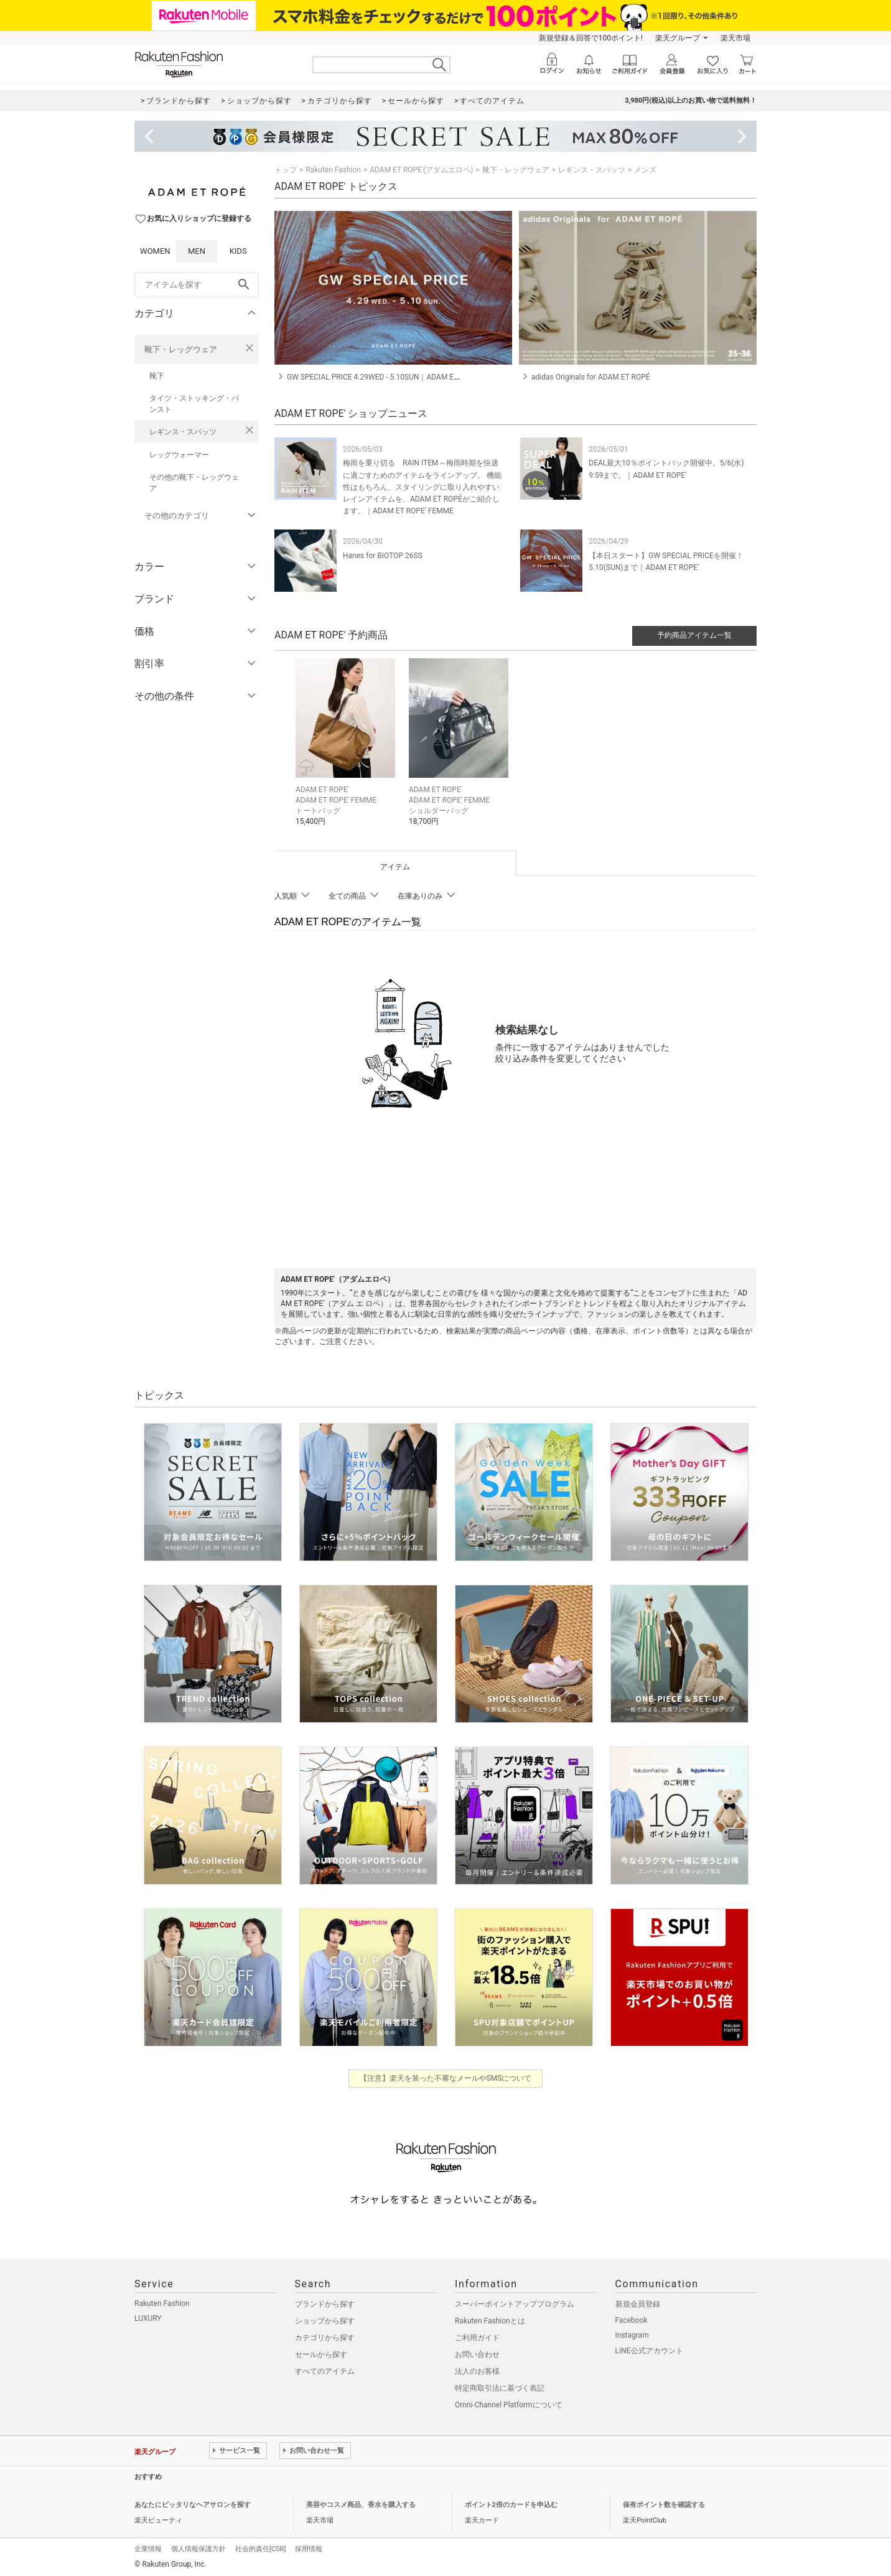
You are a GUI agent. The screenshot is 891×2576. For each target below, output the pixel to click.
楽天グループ (677, 38)
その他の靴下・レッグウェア (194, 483)
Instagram (632, 2335)
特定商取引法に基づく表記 (499, 2388)
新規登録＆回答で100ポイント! (591, 38)
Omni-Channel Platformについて (508, 2405)
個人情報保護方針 (198, 2549)
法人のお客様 (477, 2371)
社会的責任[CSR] (260, 2549)
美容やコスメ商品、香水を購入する (361, 2505)
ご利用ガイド (477, 2337)
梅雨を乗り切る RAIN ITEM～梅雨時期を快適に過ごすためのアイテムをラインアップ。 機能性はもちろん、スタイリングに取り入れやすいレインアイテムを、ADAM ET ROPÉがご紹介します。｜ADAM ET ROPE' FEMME (422, 487)
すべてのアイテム (325, 2371)
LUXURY (148, 2318)
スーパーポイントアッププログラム (514, 2304)
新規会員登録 (637, 2304)
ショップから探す (325, 2321)
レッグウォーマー (179, 454)
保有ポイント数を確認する (664, 2505)
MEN (196, 251)
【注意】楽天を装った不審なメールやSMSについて (446, 2078)
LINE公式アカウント (649, 2350)
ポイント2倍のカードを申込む (511, 2505)
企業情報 (148, 2549)
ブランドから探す (325, 2304)
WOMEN (155, 251)
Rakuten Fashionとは (490, 2321)
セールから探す (321, 2354)
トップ (285, 170)
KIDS (238, 251)
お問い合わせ (477, 2354)
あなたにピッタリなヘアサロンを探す (192, 2505)
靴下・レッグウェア (180, 349)
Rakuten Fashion (333, 170)
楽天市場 (735, 38)
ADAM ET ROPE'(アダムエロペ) (421, 170)
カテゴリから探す (325, 2337)
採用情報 (308, 2549)
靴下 (156, 375)
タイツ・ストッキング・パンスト (194, 404)
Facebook (631, 2320)
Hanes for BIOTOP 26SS (382, 555)
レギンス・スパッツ (183, 431)
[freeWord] (196, 285)
